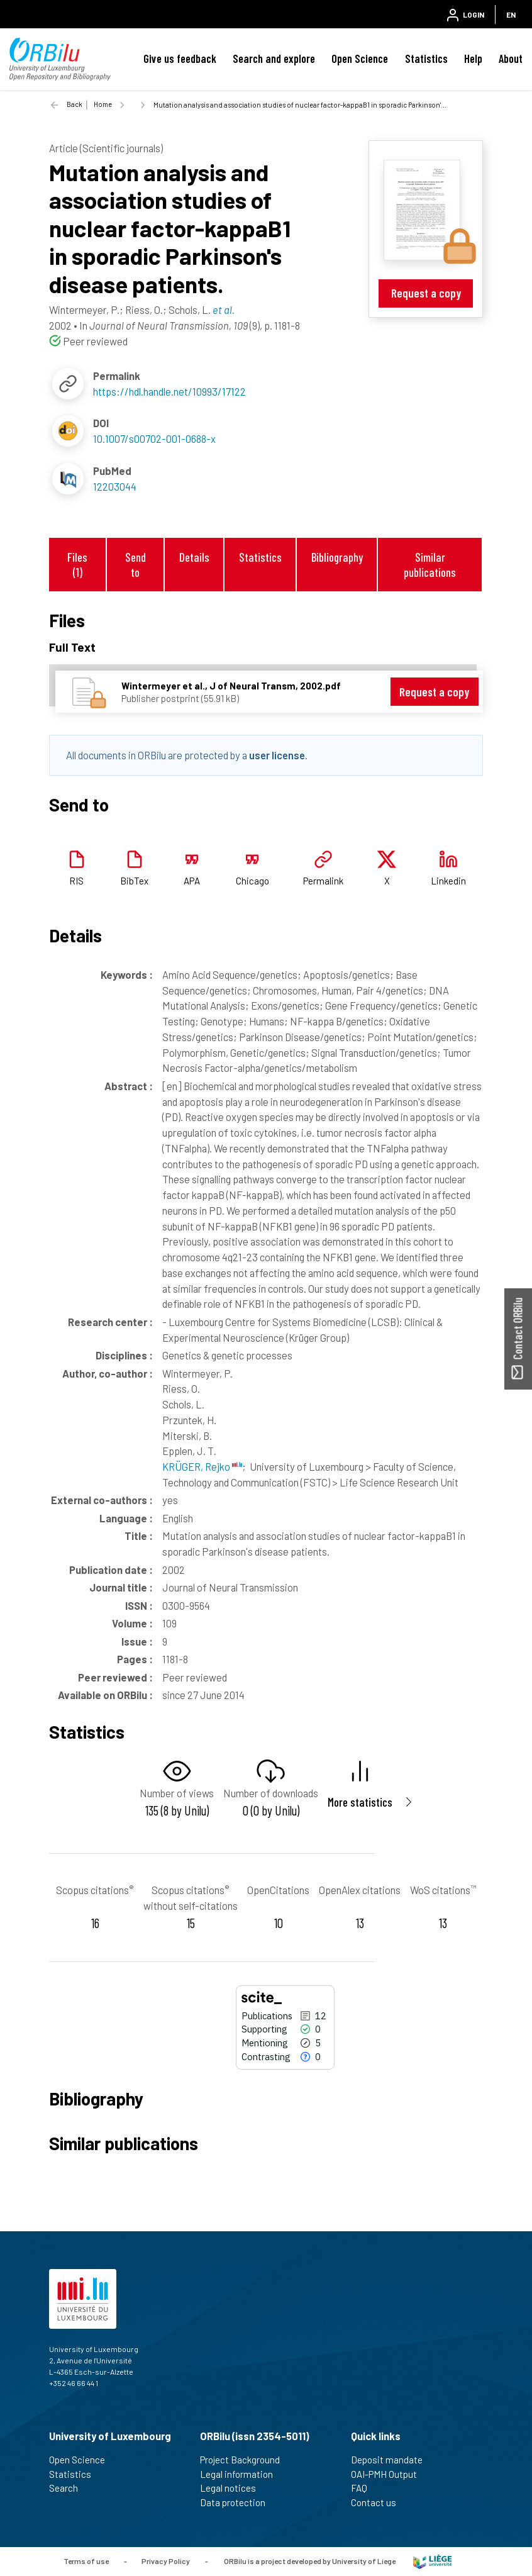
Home (103, 104)
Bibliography (337, 557)
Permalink (323, 880)
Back (74, 104)
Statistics (426, 58)
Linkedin (448, 880)
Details (194, 557)
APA (192, 880)
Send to (135, 564)
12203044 (114, 486)
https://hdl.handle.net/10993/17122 (169, 391)
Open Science (359, 58)
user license (277, 755)
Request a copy (426, 293)
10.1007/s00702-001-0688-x (154, 438)
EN (511, 14)
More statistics (360, 1802)
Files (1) (77, 564)
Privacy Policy (165, 2560)
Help (473, 58)
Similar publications (430, 564)
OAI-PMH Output (389, 2474)
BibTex (134, 880)
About (511, 58)
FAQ (364, 2488)
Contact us (379, 2502)
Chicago (252, 880)
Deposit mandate (392, 2459)
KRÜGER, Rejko (202, 1466)
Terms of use (86, 2560)
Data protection (238, 2502)
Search (69, 2488)
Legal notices (233, 2488)
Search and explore (274, 58)
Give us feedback (179, 58)
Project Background (245, 2459)
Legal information (242, 2474)
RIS (76, 880)
